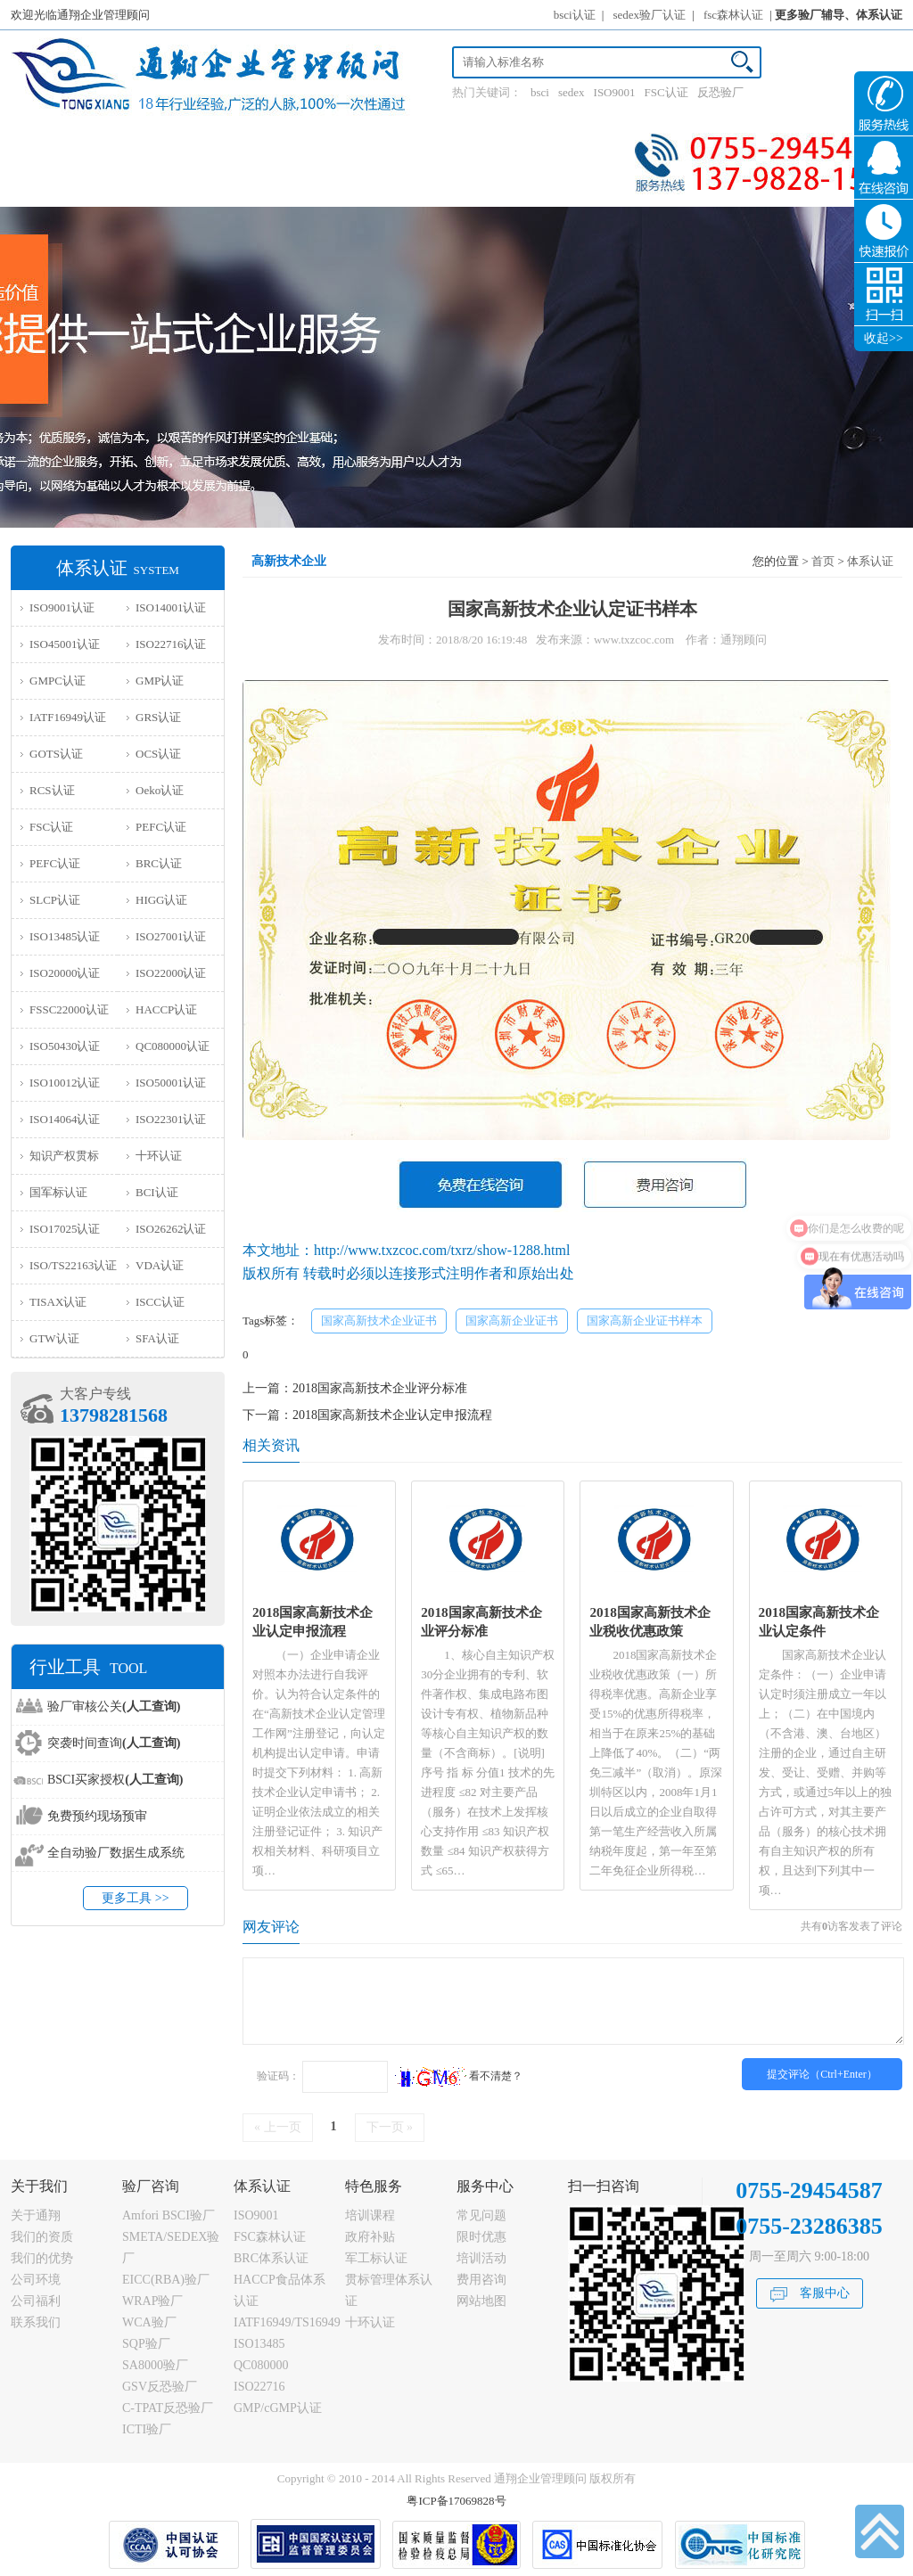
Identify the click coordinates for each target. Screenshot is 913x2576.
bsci (540, 92)
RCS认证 (52, 790)
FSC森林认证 (270, 2237)
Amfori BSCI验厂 (168, 2215)
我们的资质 (42, 2237)
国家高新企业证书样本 (645, 1320)
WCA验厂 (149, 2322)
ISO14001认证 (171, 607)
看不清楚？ (458, 2076)
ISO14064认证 (64, 1119)
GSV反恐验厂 (159, 2386)
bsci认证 (575, 14)
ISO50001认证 (171, 1082)
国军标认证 (58, 1192)
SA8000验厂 (155, 2365)
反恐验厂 (720, 92)
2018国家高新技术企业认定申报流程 (392, 1415)
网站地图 (481, 2301)
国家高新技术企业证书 (379, 1320)
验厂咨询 (150, 2186)
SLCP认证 (54, 900)
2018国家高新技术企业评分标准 (379, 1388)
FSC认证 (666, 92)
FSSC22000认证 (69, 1009)
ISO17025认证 (64, 1228)
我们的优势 (42, 2258)
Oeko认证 (160, 790)
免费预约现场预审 (97, 1816)
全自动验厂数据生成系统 (116, 1852)
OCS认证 (158, 753)
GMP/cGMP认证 (278, 2408)
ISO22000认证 (171, 973)
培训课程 (370, 2215)
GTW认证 (54, 1338)
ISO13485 (259, 2343)
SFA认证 (157, 1338)
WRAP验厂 (152, 2301)
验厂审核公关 (113, 1706)
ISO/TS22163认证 (73, 1265)
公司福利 (36, 2301)
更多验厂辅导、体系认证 (838, 14)
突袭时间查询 (113, 1743)
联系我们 (36, 2322)
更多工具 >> (135, 1898)
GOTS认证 (56, 753)
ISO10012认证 (64, 1082)
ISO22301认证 (171, 1119)
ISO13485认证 (64, 936)
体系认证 (870, 561)
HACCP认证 (166, 1009)
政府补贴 (370, 2237)
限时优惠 (481, 2237)
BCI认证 (157, 1192)
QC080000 (261, 2365)
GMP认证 (160, 680)
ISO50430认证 (64, 1046)
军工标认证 (376, 2258)
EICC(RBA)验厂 (166, 2279)
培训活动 (481, 2258)
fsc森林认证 (733, 14)
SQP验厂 (146, 2343)
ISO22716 (259, 2386)
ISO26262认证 (171, 1228)
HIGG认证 (162, 900)
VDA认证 (160, 1265)
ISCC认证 (160, 1302)
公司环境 (36, 2279)
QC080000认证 (173, 1046)
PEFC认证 (161, 826)
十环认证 (159, 1155)
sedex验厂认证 (650, 14)
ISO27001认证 (171, 936)
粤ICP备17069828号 (456, 2500)
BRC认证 (159, 863)
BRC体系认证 (271, 2258)
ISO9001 (615, 92)
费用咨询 (481, 2279)
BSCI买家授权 (115, 1779)
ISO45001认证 (64, 644)
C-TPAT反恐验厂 (167, 2408)
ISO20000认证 (64, 973)
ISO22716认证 (171, 644)
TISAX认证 (57, 1302)
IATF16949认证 (67, 717)
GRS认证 (158, 717)
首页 (823, 561)
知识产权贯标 (64, 1155)
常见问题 (481, 2215)
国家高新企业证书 (511, 1320)
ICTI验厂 (146, 2429)
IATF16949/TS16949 (287, 2322)
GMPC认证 (57, 680)
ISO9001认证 (62, 607)
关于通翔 (36, 2215)
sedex (571, 92)
